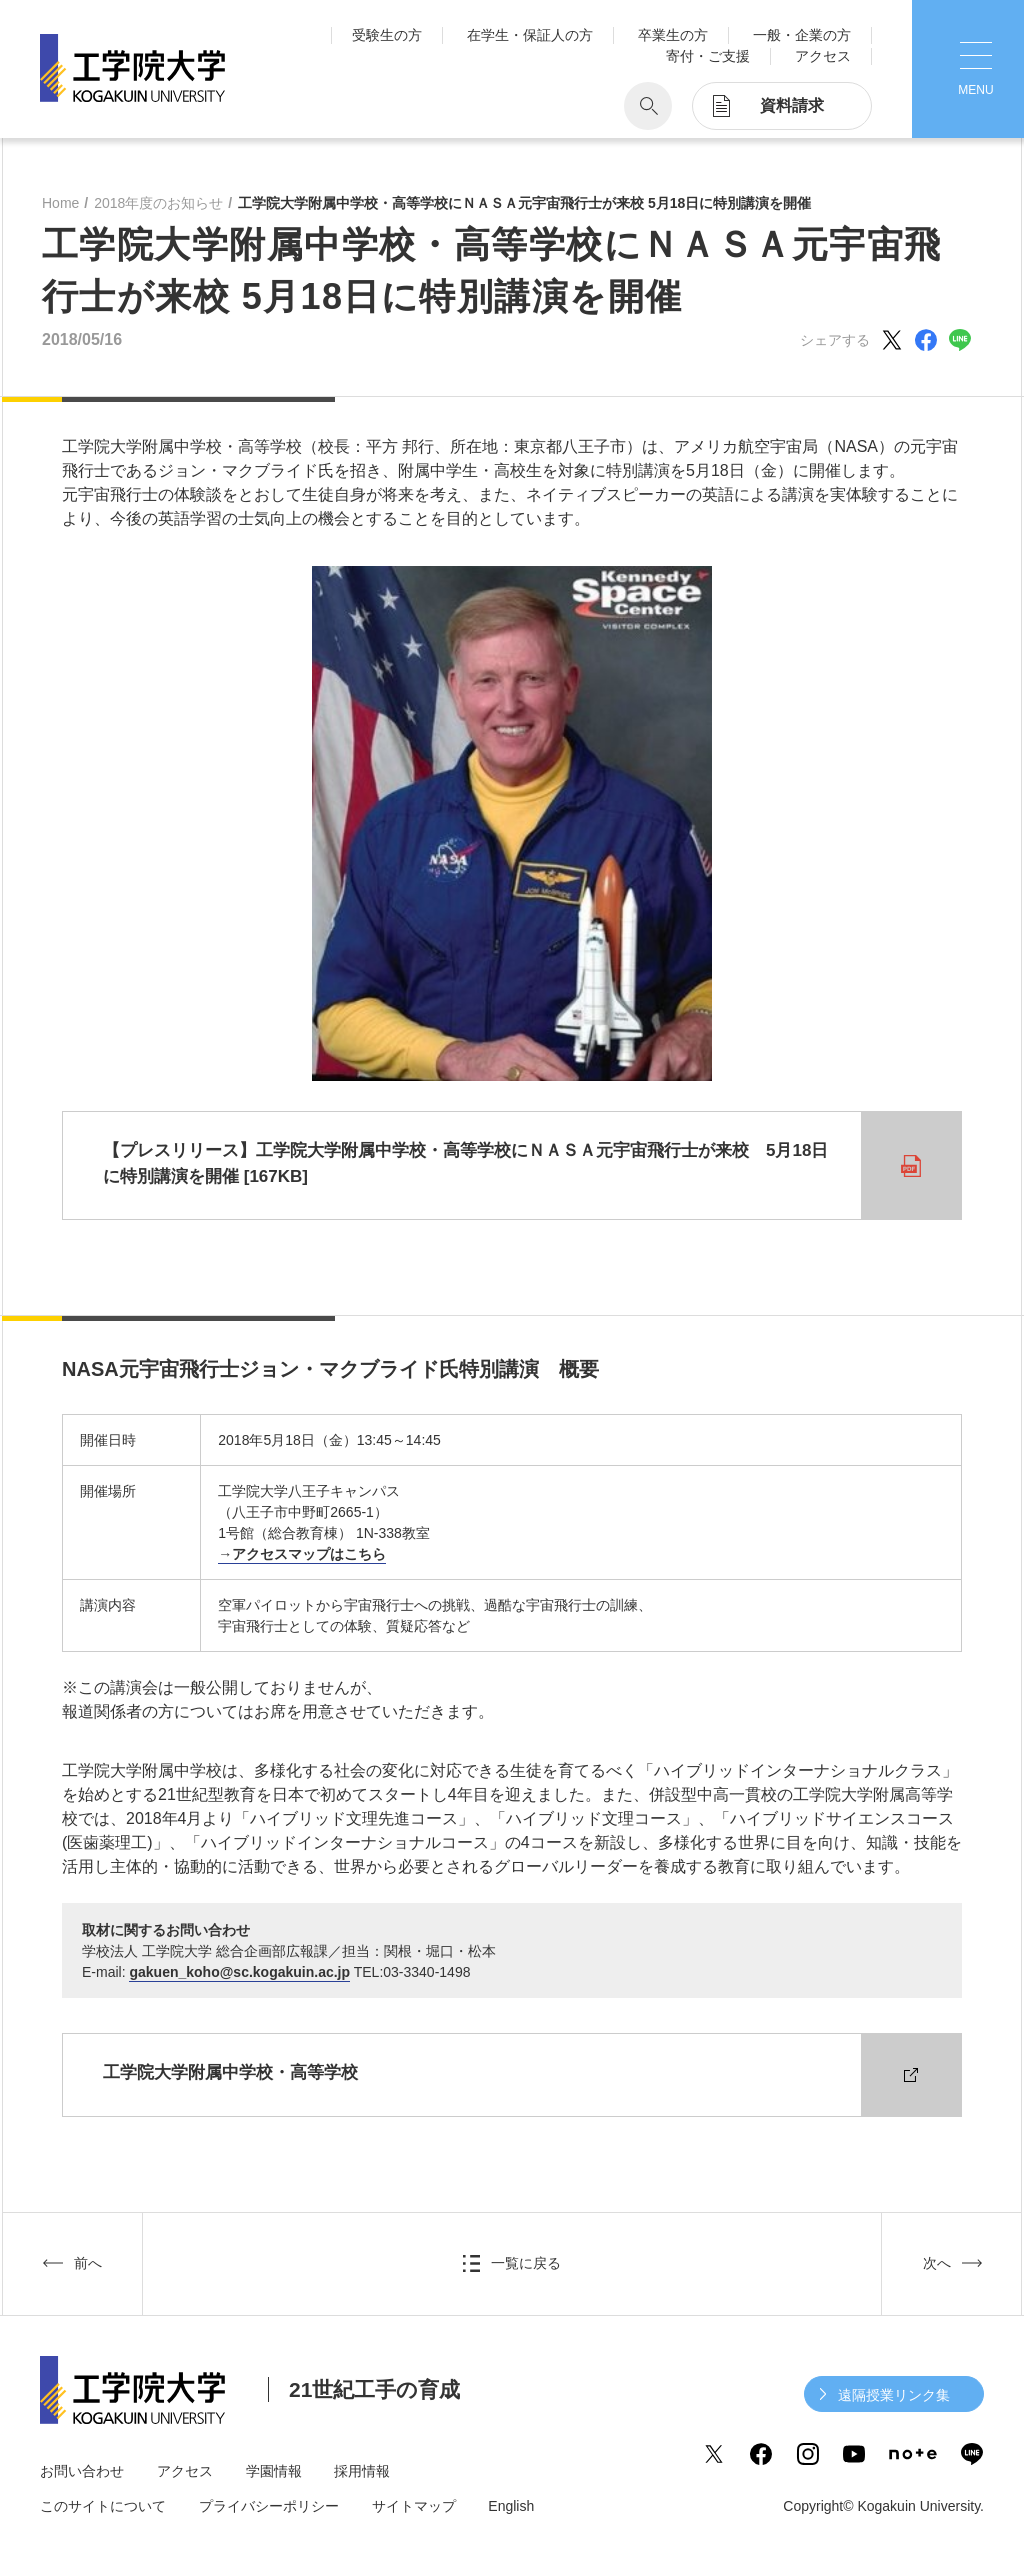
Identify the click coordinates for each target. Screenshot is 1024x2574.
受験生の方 (387, 35)
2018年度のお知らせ (158, 203)
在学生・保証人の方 (530, 35)
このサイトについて (103, 2506)
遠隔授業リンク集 (894, 2395)
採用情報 (362, 2471)
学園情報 (274, 2471)
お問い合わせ (82, 2471)
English (511, 2506)
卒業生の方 (673, 35)
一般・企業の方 (802, 35)
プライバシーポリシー (269, 2506)
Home (60, 203)
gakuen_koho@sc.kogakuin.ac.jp (239, 1972)
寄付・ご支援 (708, 56)
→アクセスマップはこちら (302, 1554)
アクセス (823, 56)
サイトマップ (414, 2506)
